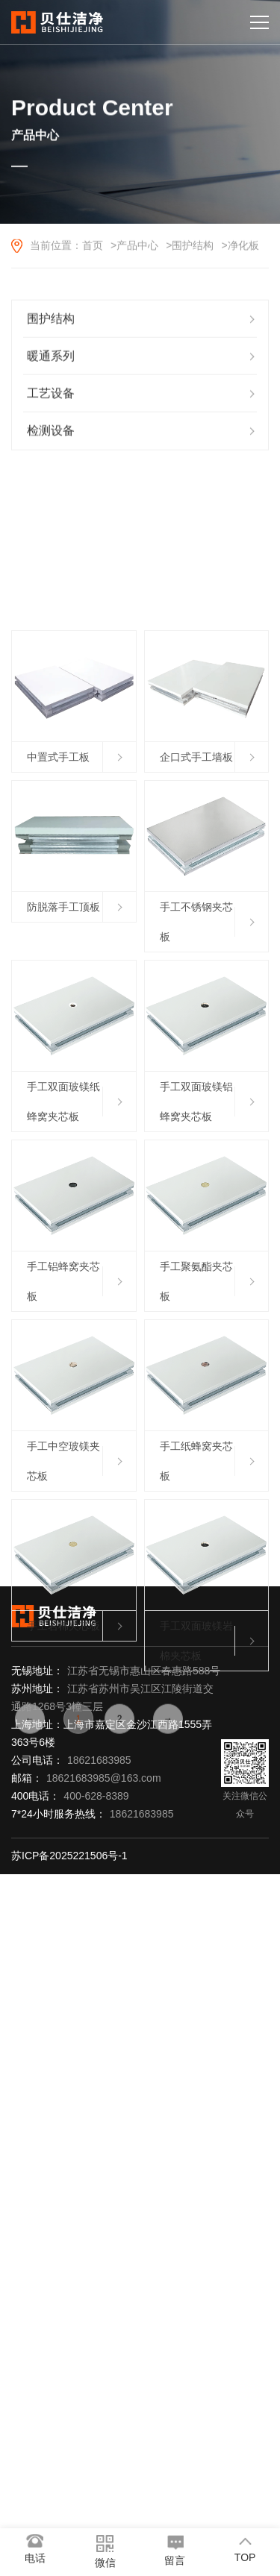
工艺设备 (51, 398)
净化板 (243, 247)
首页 (92, 247)
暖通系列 (51, 360)
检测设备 (51, 435)
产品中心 (137, 247)
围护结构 (193, 247)
